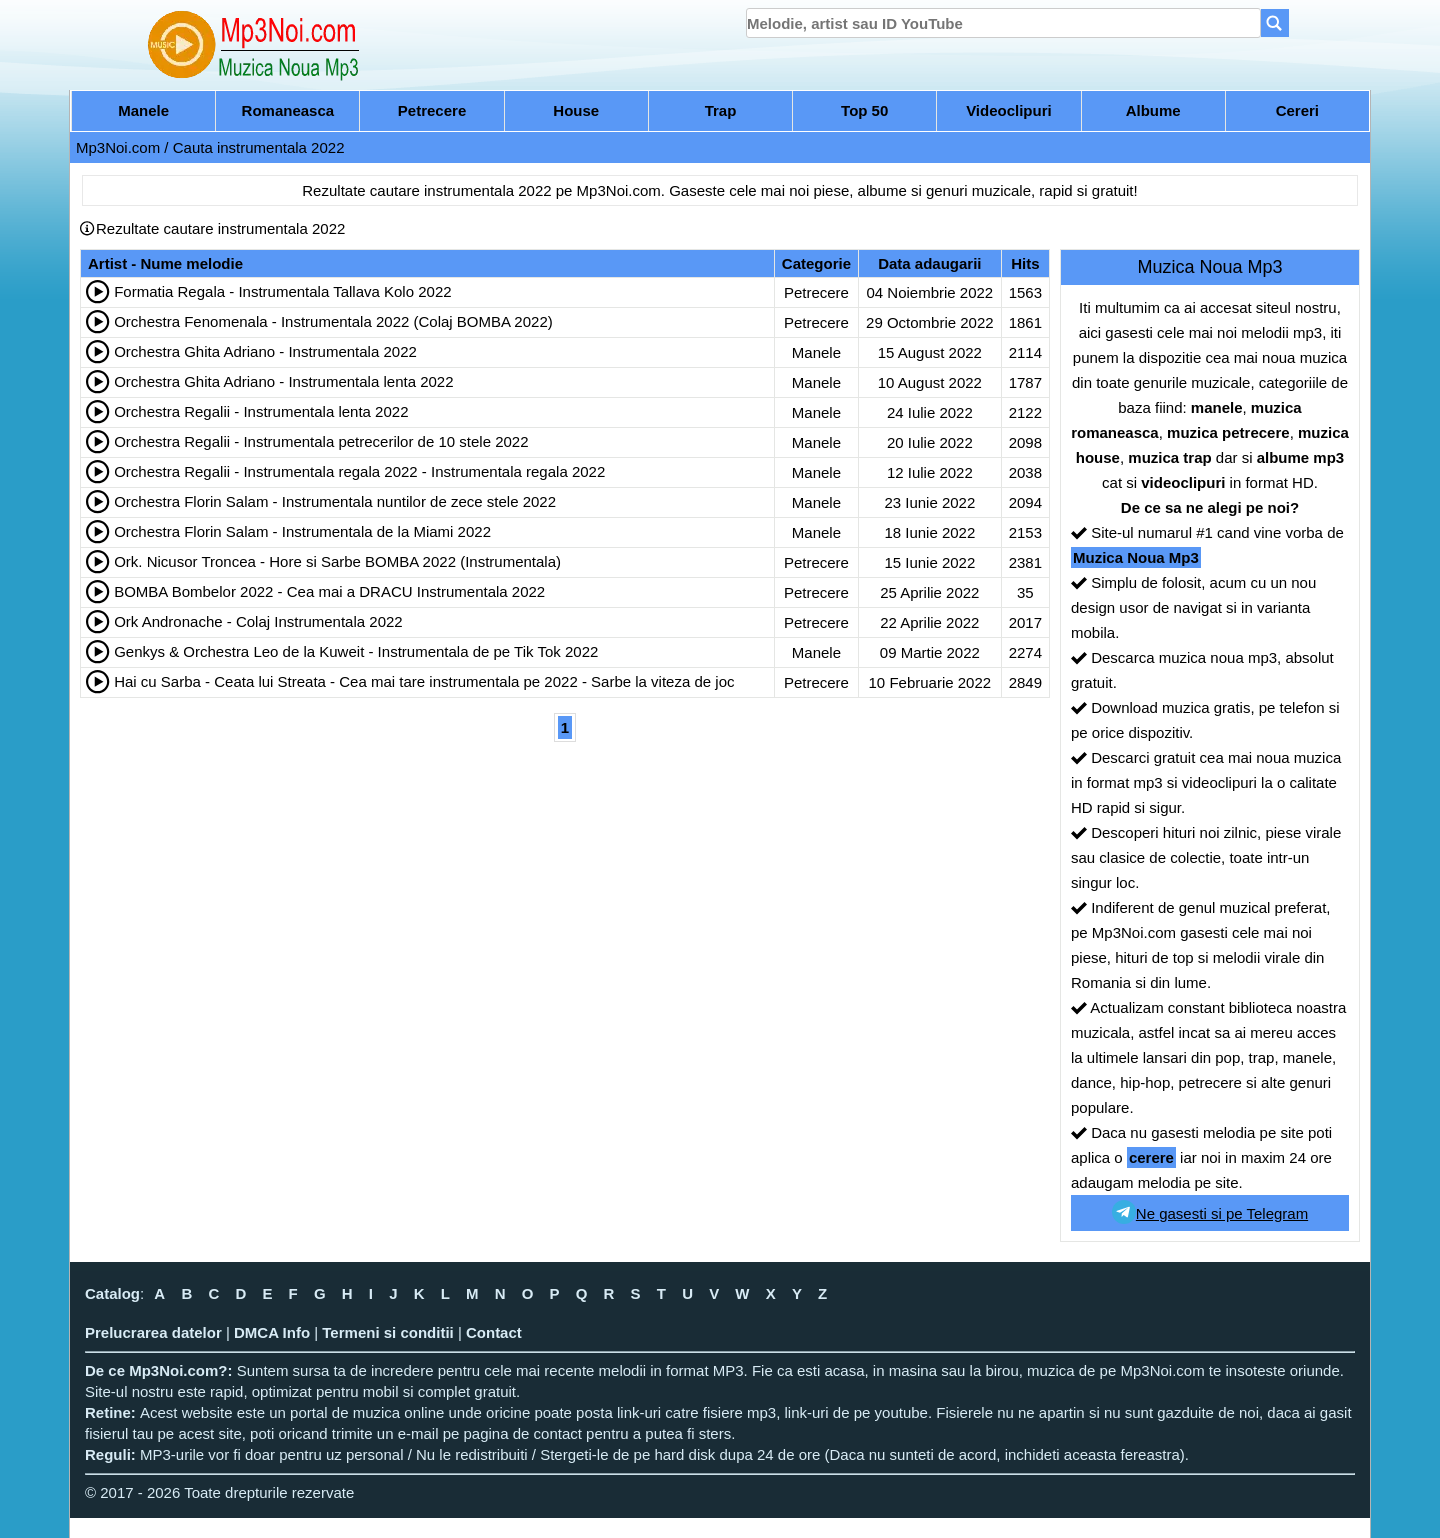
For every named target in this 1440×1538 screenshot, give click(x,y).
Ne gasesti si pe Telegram (1210, 1212)
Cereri (1297, 110)
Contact (494, 1332)
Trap (721, 110)
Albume (1153, 110)
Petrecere (432, 110)
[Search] (1275, 23)
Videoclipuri (1009, 110)
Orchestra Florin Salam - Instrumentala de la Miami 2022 (302, 531)
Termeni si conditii (387, 1332)
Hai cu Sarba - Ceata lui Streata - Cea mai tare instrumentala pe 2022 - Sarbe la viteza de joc (424, 681)
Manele (143, 110)
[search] (1003, 23)
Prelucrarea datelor (153, 1332)
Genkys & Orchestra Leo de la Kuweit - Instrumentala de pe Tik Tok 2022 (356, 651)
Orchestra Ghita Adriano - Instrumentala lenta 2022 (283, 381)
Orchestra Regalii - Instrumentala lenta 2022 (261, 411)
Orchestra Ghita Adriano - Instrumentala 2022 (265, 351)
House (576, 110)
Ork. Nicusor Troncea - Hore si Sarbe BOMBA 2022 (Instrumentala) (337, 561)
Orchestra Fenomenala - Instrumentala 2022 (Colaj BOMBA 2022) (333, 321)
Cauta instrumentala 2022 (259, 147)
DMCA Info (272, 1332)
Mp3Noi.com (118, 147)
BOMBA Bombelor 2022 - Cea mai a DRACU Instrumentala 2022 (329, 591)
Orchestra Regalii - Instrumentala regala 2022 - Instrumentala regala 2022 (359, 471)
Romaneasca (288, 110)
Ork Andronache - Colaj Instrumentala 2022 (258, 621)
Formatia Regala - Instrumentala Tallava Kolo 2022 (282, 291)
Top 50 (864, 110)
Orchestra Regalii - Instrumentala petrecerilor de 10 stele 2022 (321, 441)
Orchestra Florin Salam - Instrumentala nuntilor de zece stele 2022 (335, 501)
